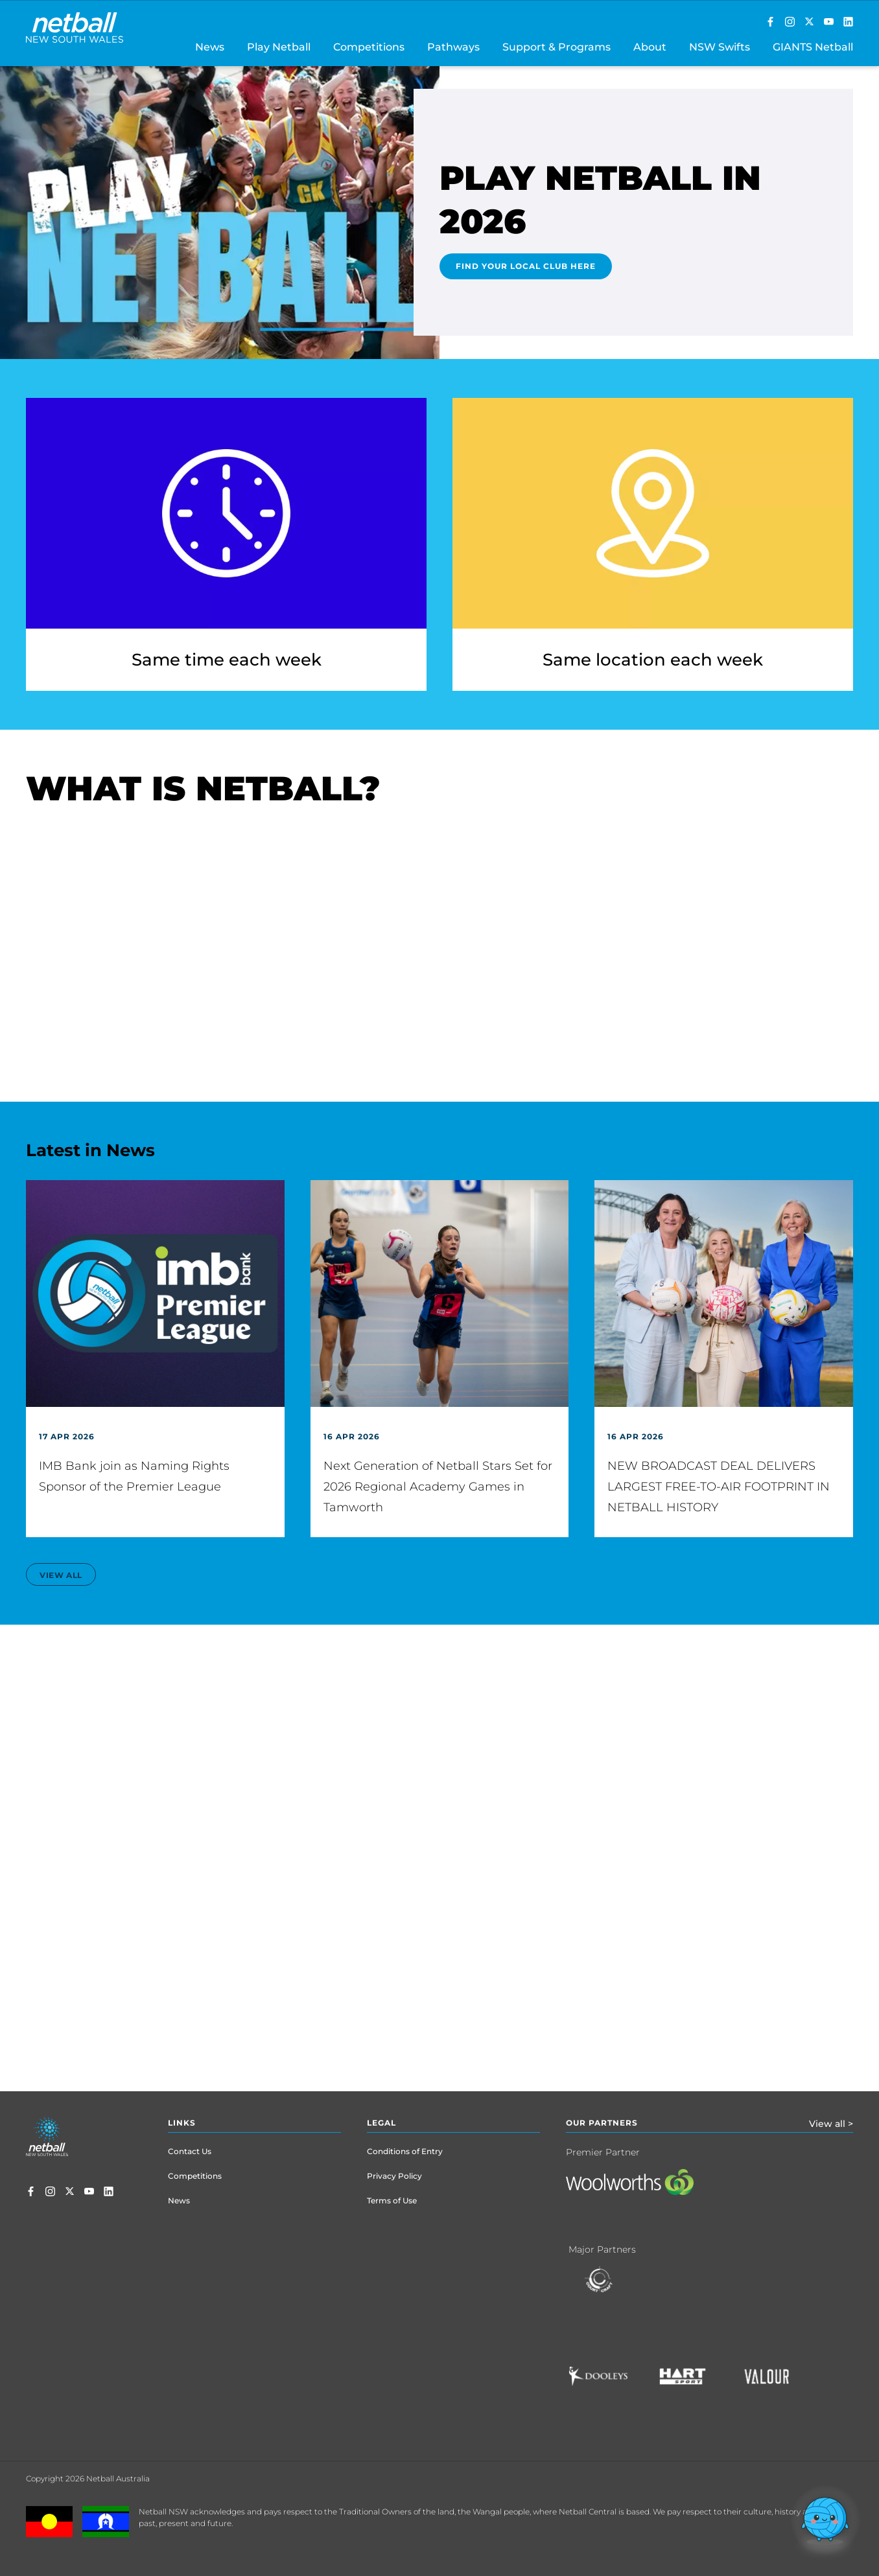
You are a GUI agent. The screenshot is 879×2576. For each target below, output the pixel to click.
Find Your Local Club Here (526, 266)
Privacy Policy (394, 2176)
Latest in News (90, 1150)
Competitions (195, 2176)
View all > (831, 2123)
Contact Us (189, 2151)
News (179, 2200)
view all (61, 1575)
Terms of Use (392, 2200)
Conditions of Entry (405, 2151)
